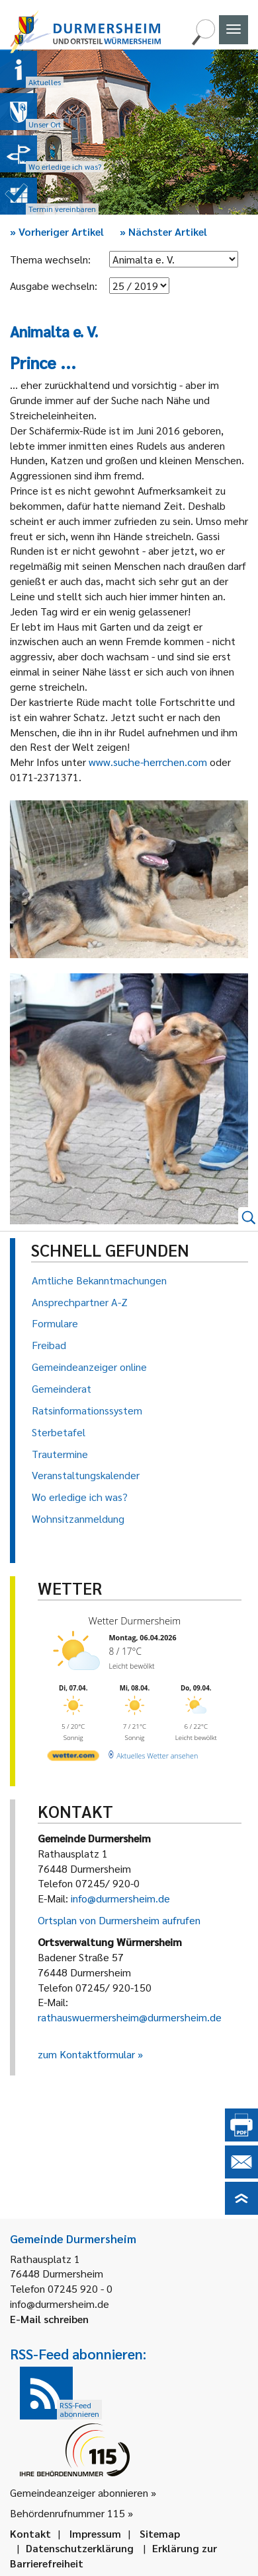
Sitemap (160, 2533)
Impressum (95, 2533)
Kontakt (30, 2533)
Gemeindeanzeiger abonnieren (79, 2492)
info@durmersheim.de (120, 1898)
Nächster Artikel (163, 231)
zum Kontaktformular (86, 2054)
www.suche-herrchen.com (148, 762)
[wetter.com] (73, 1758)
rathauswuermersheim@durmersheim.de (130, 2017)
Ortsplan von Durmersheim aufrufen (119, 1920)
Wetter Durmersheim (135, 1621)
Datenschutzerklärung (80, 2548)
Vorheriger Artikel (57, 231)
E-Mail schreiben (49, 2319)
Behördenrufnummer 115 (67, 2513)
